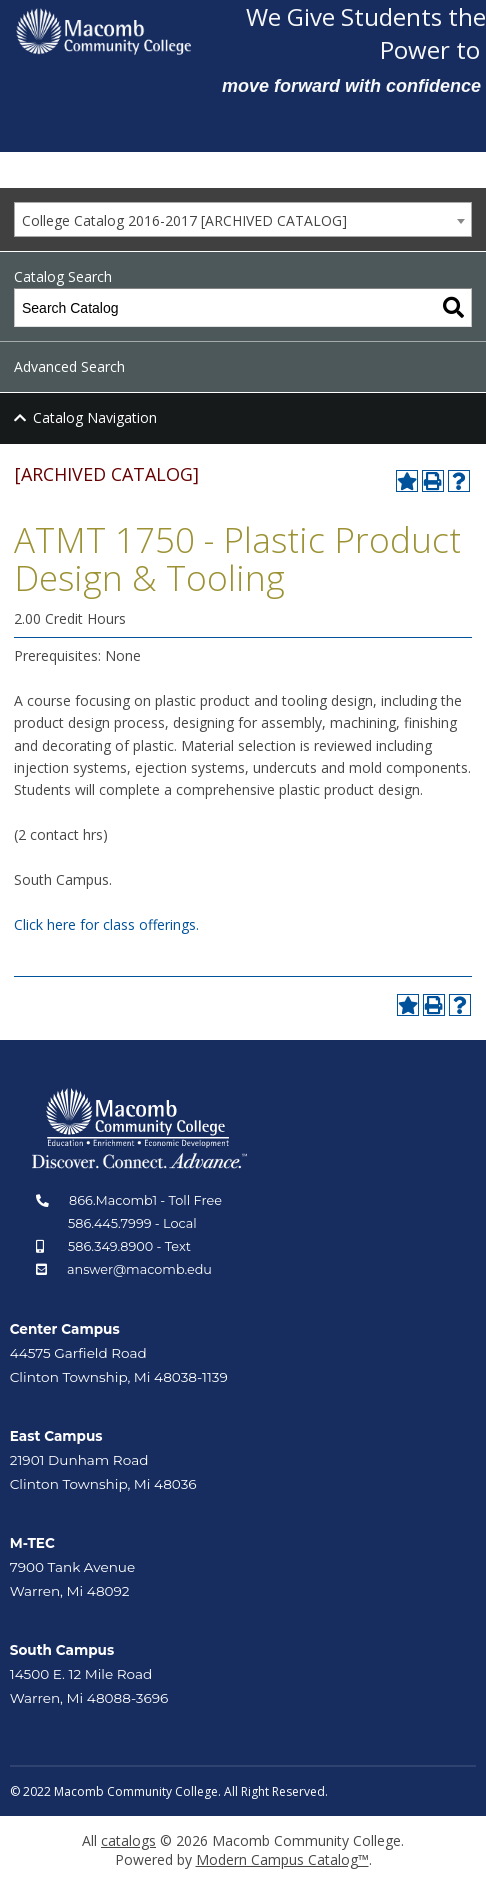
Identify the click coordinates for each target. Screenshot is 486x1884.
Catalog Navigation (95, 417)
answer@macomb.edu (139, 1269)
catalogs (128, 1840)
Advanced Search (69, 366)
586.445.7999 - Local (132, 1223)
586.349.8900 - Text (129, 1246)
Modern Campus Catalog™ (282, 1859)
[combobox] (243, 219)
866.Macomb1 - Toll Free (145, 1200)
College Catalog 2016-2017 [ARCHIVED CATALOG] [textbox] (184, 220)
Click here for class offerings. (106, 924)
